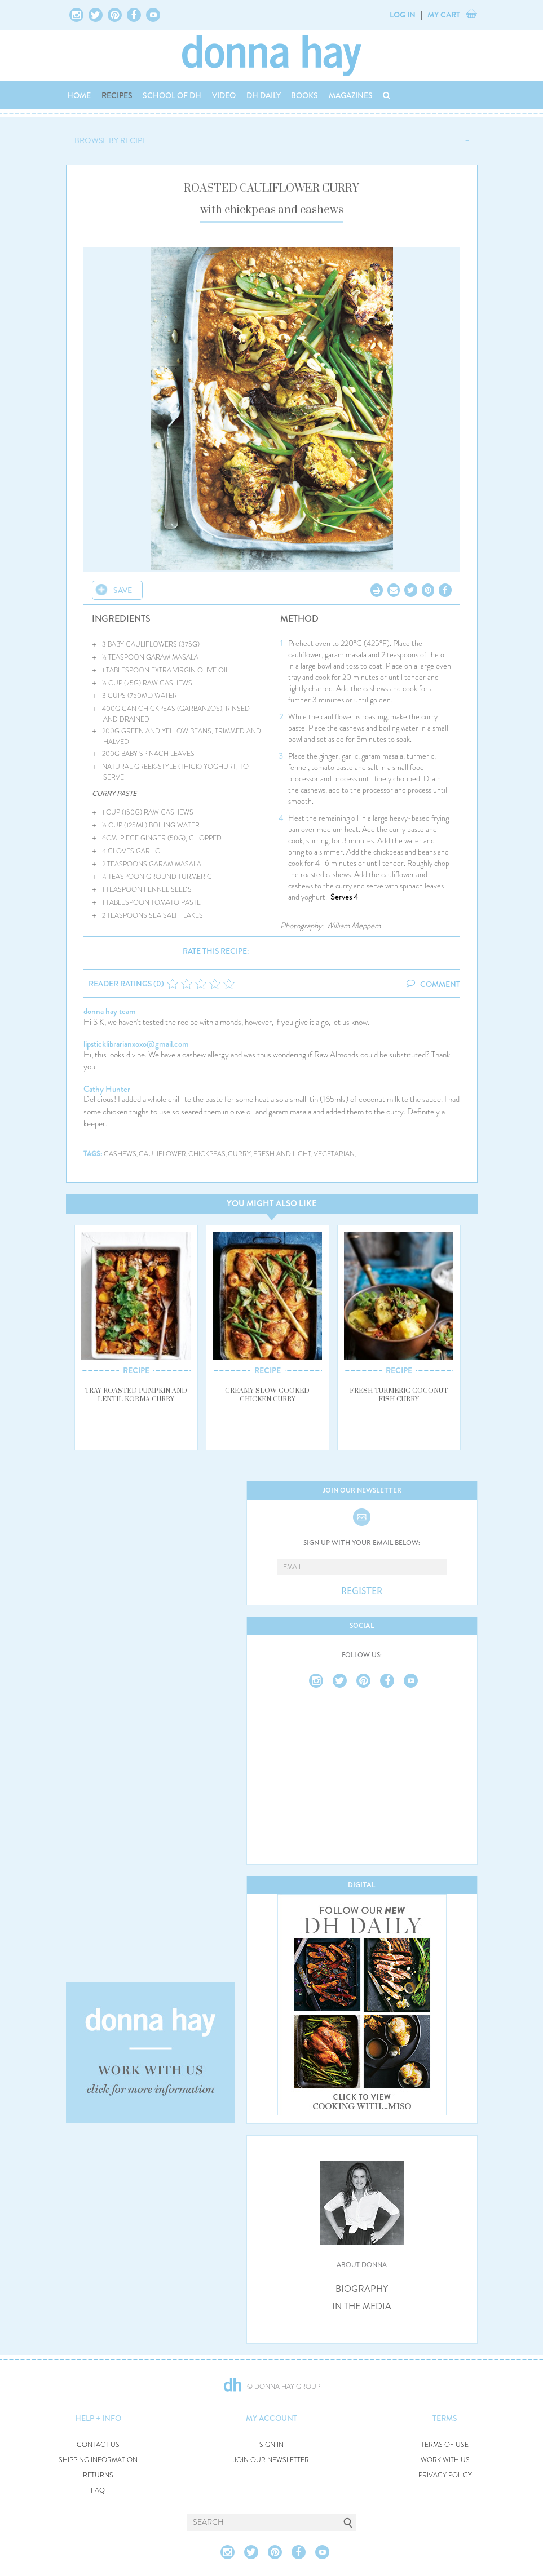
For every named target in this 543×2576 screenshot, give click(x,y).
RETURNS (98, 2475)
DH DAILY (263, 95)
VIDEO (224, 95)
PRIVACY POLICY (445, 2475)
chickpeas (207, 1154)
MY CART (443, 14)
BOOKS (304, 95)
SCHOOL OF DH (172, 95)
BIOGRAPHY (361, 2289)
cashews (120, 1154)
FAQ (98, 2490)
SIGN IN (271, 2445)
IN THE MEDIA (361, 2306)
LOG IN (403, 14)
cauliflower (162, 1154)
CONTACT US (98, 2445)
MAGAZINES (351, 95)
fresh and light (282, 1154)
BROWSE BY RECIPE (110, 140)
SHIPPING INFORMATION (98, 2460)
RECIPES (117, 95)
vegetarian (334, 1154)
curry (239, 1154)
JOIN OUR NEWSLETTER (271, 2460)
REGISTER (361, 1591)
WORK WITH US (445, 2460)
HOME (79, 95)
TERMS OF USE (445, 2445)
